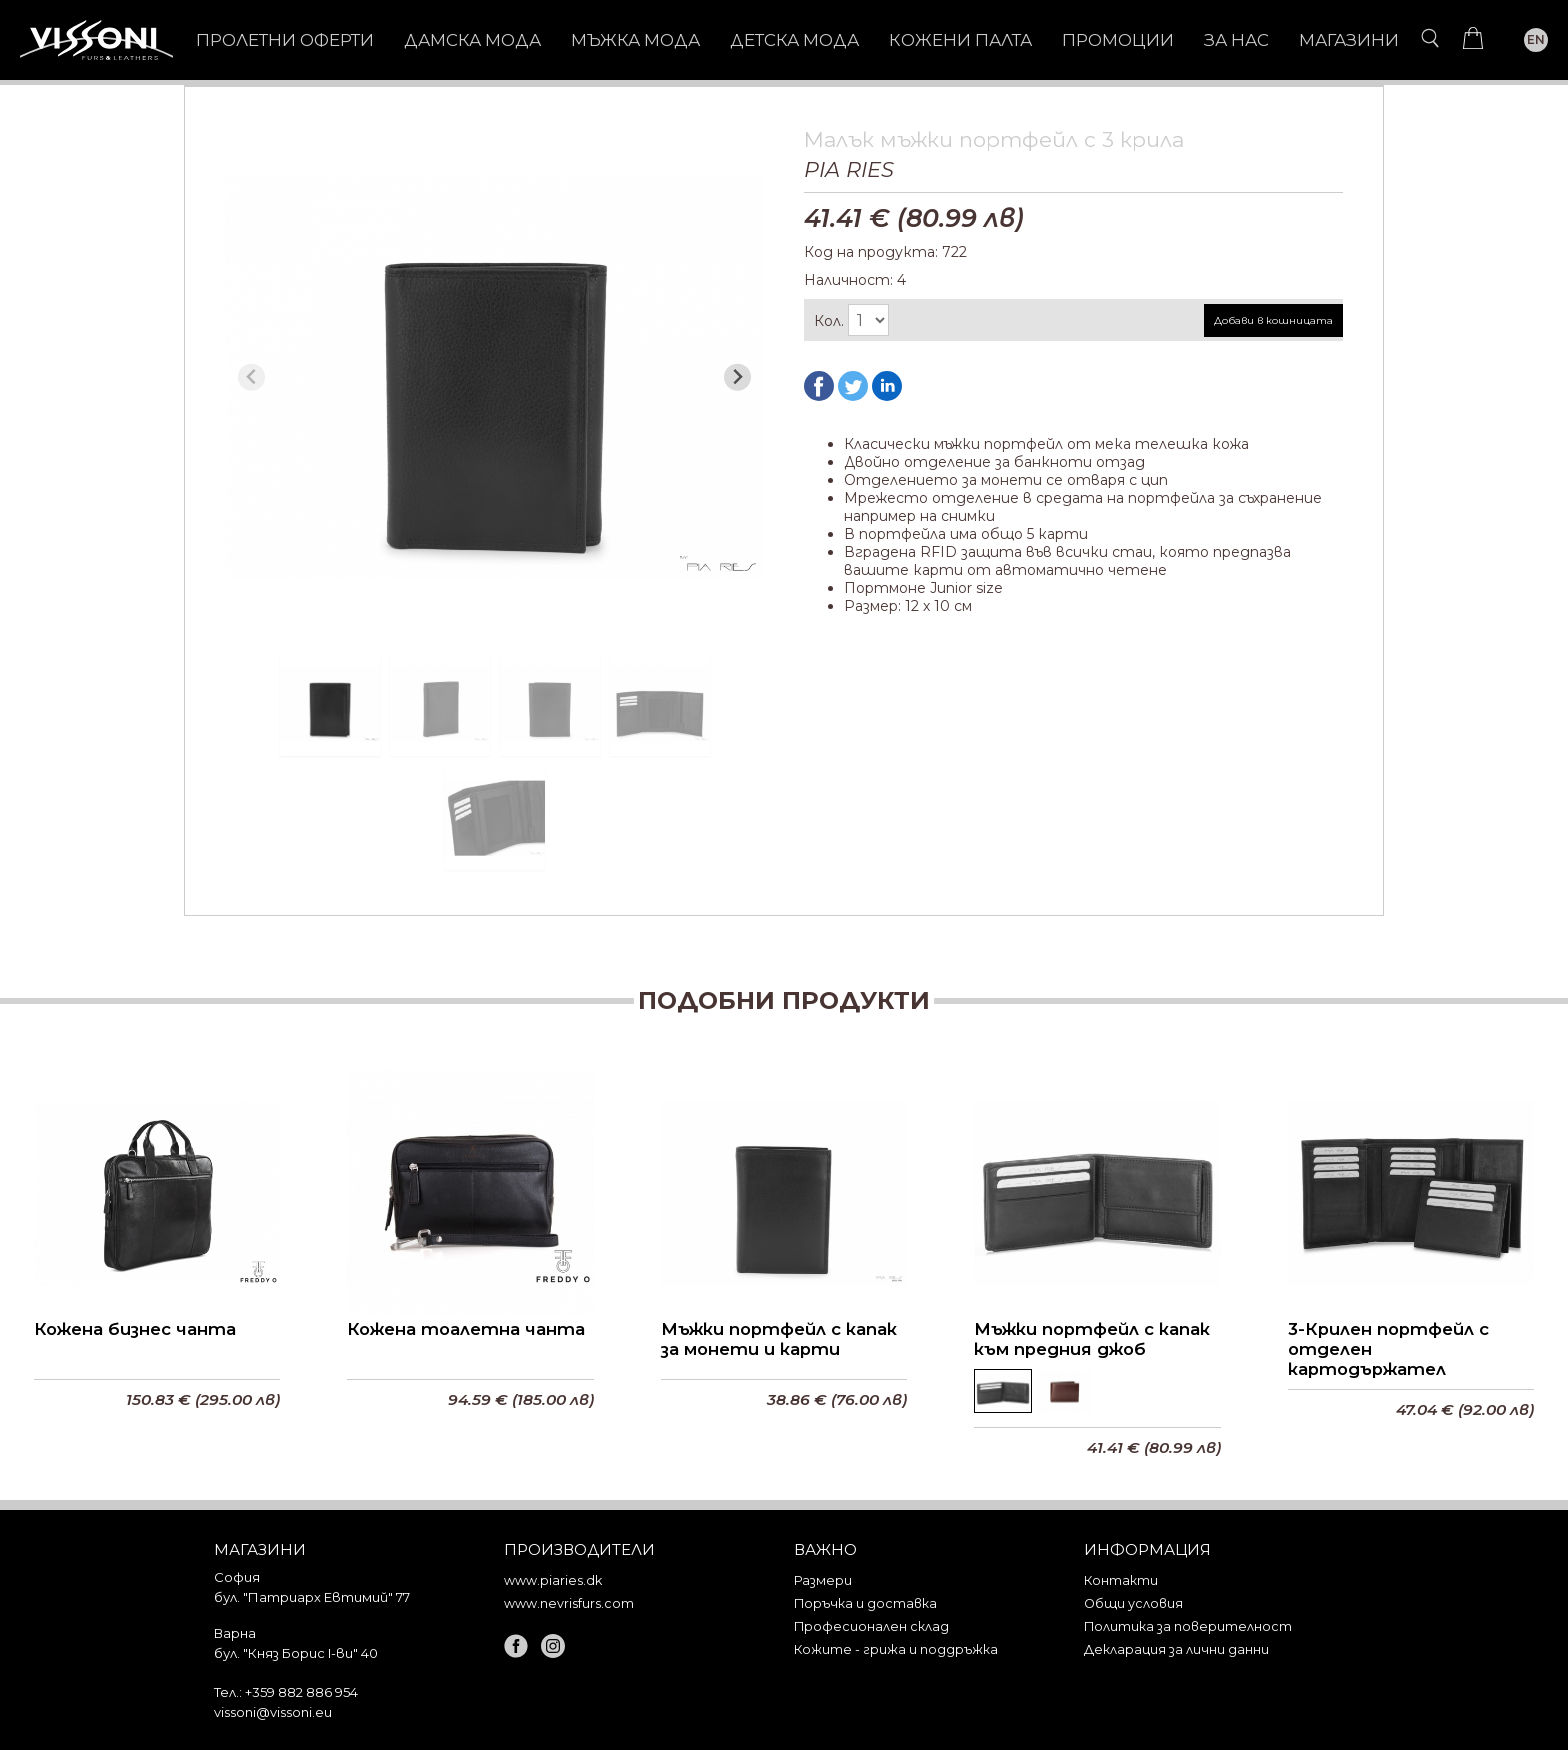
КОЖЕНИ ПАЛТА (960, 40)
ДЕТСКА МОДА (794, 40)
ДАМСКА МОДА (472, 40)
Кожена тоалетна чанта (466, 1329)
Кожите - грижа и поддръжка (896, 1649)
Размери (823, 1580)
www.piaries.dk (553, 1580)
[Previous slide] (251, 377)
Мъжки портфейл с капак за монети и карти (779, 1339)
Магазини (1349, 40)
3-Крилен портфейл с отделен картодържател (1388, 1349)
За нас (1236, 40)
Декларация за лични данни (1176, 1649)
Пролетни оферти (285, 40)
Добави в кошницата (1273, 320)
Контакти (1121, 1580)
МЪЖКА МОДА (635, 40)
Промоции (1118, 40)
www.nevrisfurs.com (569, 1603)
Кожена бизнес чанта (135, 1329)
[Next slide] (737, 377)
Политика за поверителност (1188, 1626)
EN (1536, 39)
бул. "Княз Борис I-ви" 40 (296, 1653)
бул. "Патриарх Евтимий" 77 (312, 1597)
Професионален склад (871, 1626)
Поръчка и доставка (865, 1603)
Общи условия (1133, 1603)
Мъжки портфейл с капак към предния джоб (1092, 1339)
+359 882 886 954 (301, 1692)
